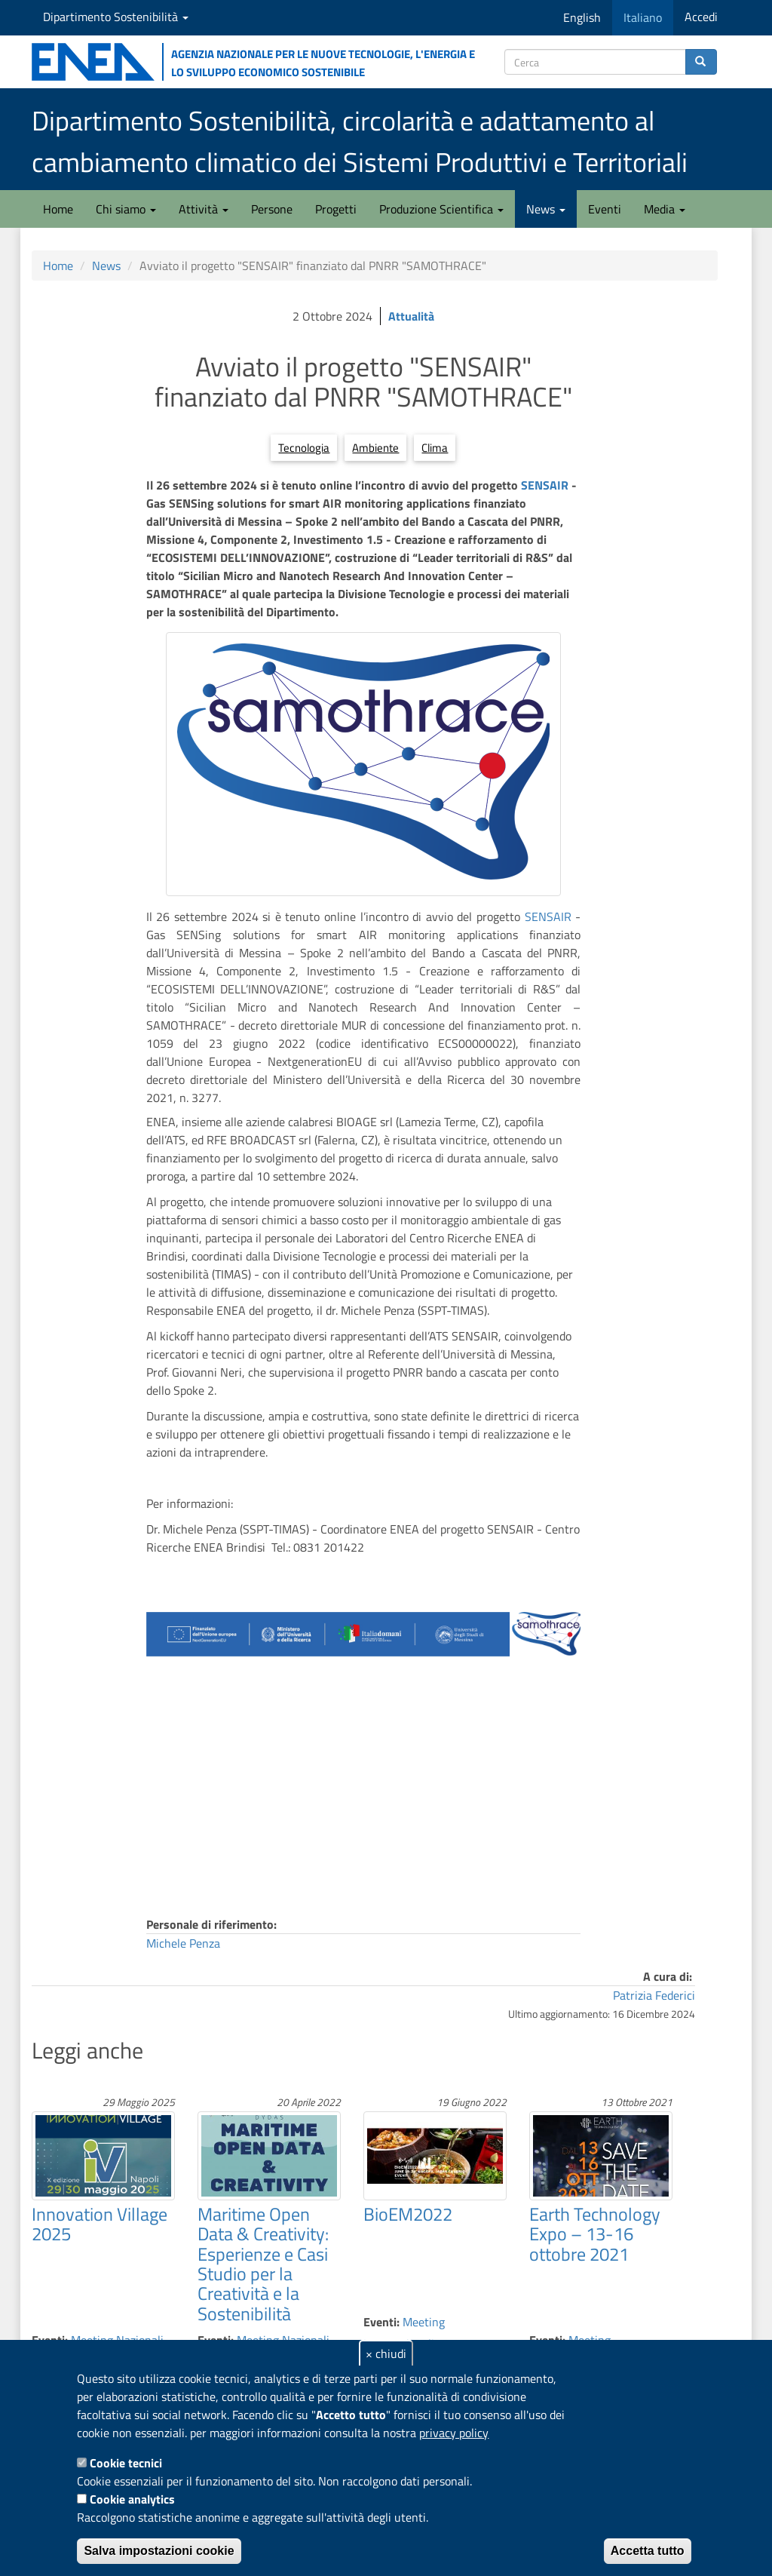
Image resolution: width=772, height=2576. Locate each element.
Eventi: (381, 2322)
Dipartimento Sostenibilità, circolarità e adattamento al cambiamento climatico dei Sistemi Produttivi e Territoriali (360, 141)
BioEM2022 (407, 2214)
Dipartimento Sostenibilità (115, 17)
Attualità (411, 316)
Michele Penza (183, 1943)
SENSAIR (546, 485)
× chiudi (386, 2353)
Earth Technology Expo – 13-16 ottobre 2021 (594, 2233)
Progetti (336, 209)
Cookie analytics (132, 2499)
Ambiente (375, 447)
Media (664, 209)
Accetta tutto (648, 2550)
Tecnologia (303, 447)
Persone (272, 209)
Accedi (701, 17)
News (545, 209)
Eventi (604, 209)
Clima (434, 447)
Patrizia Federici (654, 1995)
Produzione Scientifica (441, 209)
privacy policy (454, 2433)
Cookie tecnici (126, 2463)
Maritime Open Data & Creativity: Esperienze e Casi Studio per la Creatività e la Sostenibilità (263, 2263)
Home (58, 209)
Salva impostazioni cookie (159, 2550)
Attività (203, 209)
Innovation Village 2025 (99, 2223)
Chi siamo (126, 209)
